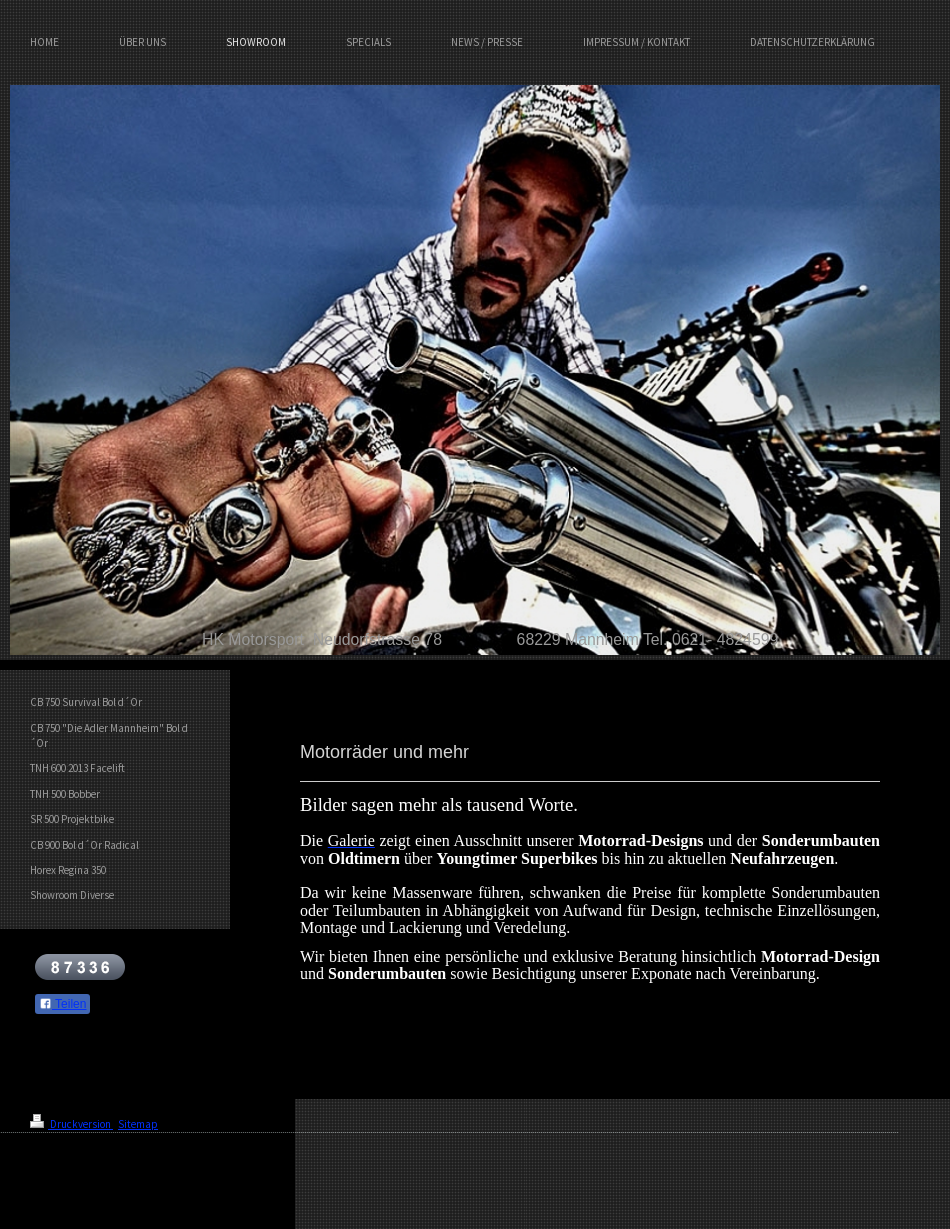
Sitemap (138, 1124)
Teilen (62, 1004)
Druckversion (71, 1124)
